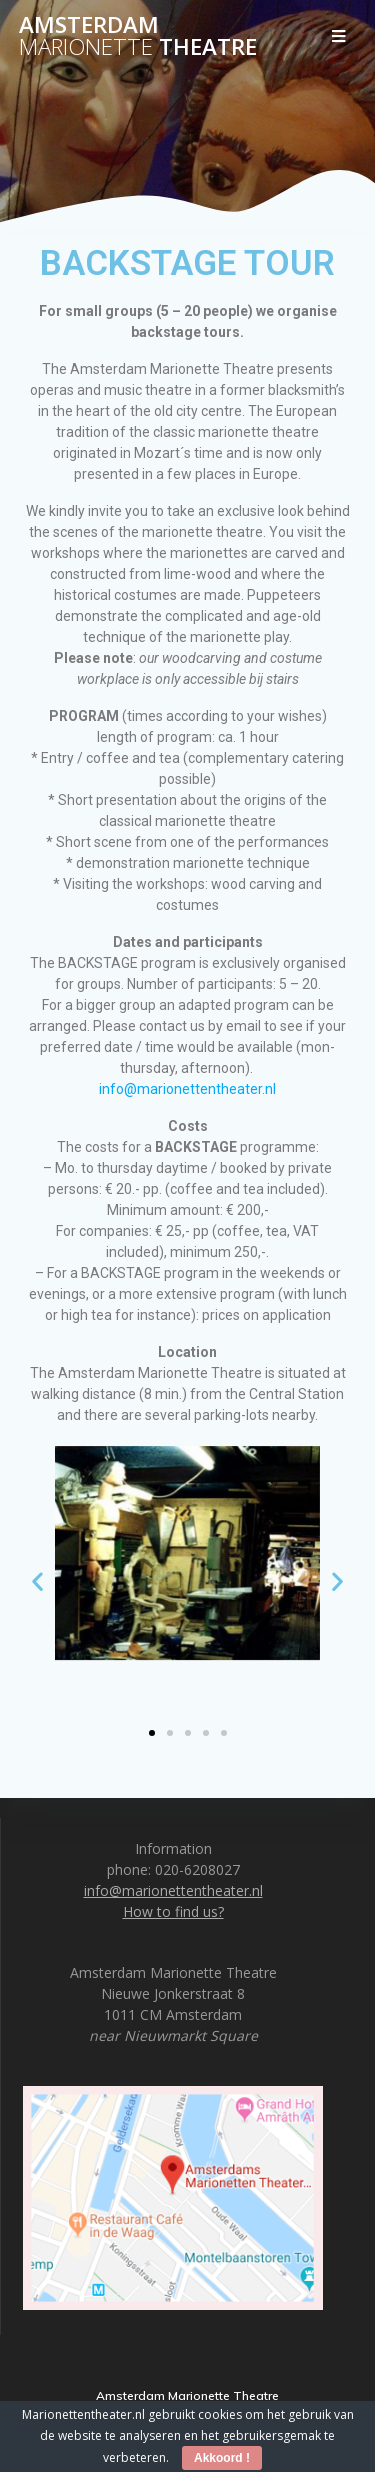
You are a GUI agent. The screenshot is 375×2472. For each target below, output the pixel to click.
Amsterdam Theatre (138, 36)
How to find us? (173, 1911)
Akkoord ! (222, 2458)
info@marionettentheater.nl (187, 1089)
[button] (37, 1580)
